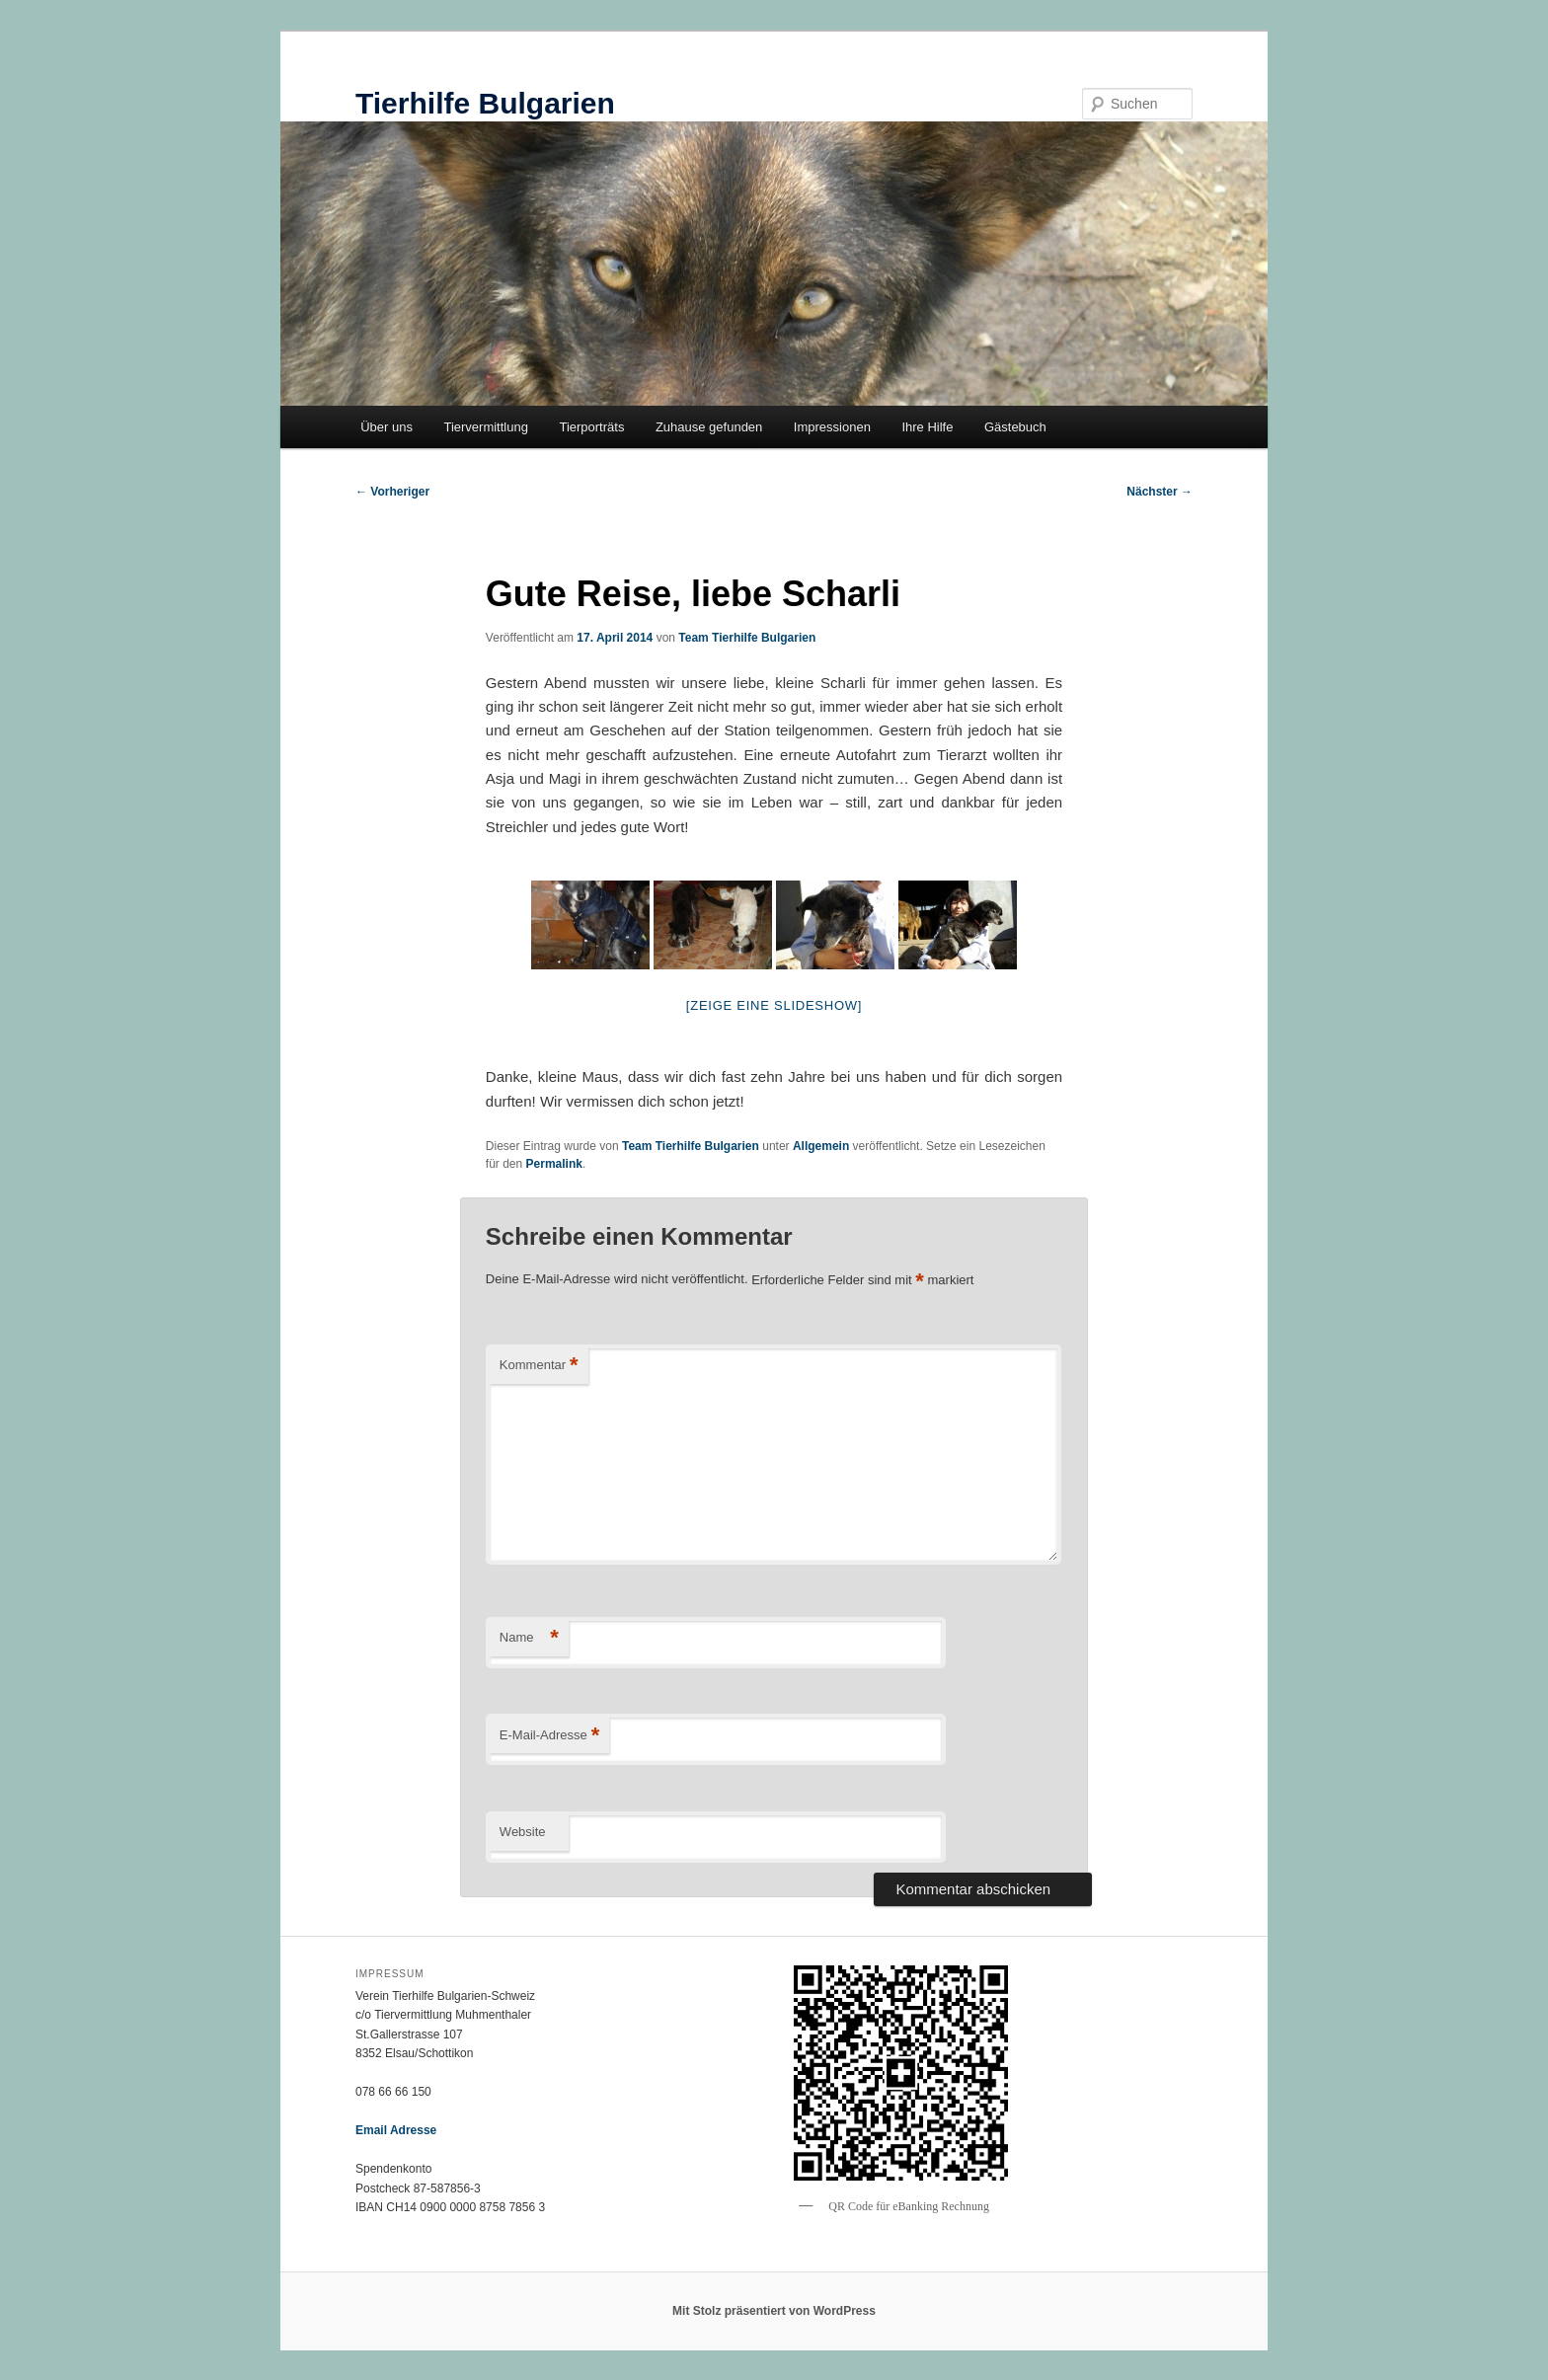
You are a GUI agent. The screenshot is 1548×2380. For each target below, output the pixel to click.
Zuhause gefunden (709, 427)
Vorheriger (392, 492)
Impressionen (832, 427)
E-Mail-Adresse (549, 1736)
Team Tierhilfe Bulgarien (746, 638)
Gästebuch (1015, 427)
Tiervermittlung (485, 427)
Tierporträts (591, 427)
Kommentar (539, 1365)
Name (529, 1638)
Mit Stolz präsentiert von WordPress (774, 2311)
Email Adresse (395, 2130)
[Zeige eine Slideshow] (774, 1005)
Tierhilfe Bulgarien (485, 103)
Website (523, 1831)
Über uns (386, 427)
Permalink (554, 1164)
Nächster (1159, 492)
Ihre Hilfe (927, 427)
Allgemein (821, 1146)
